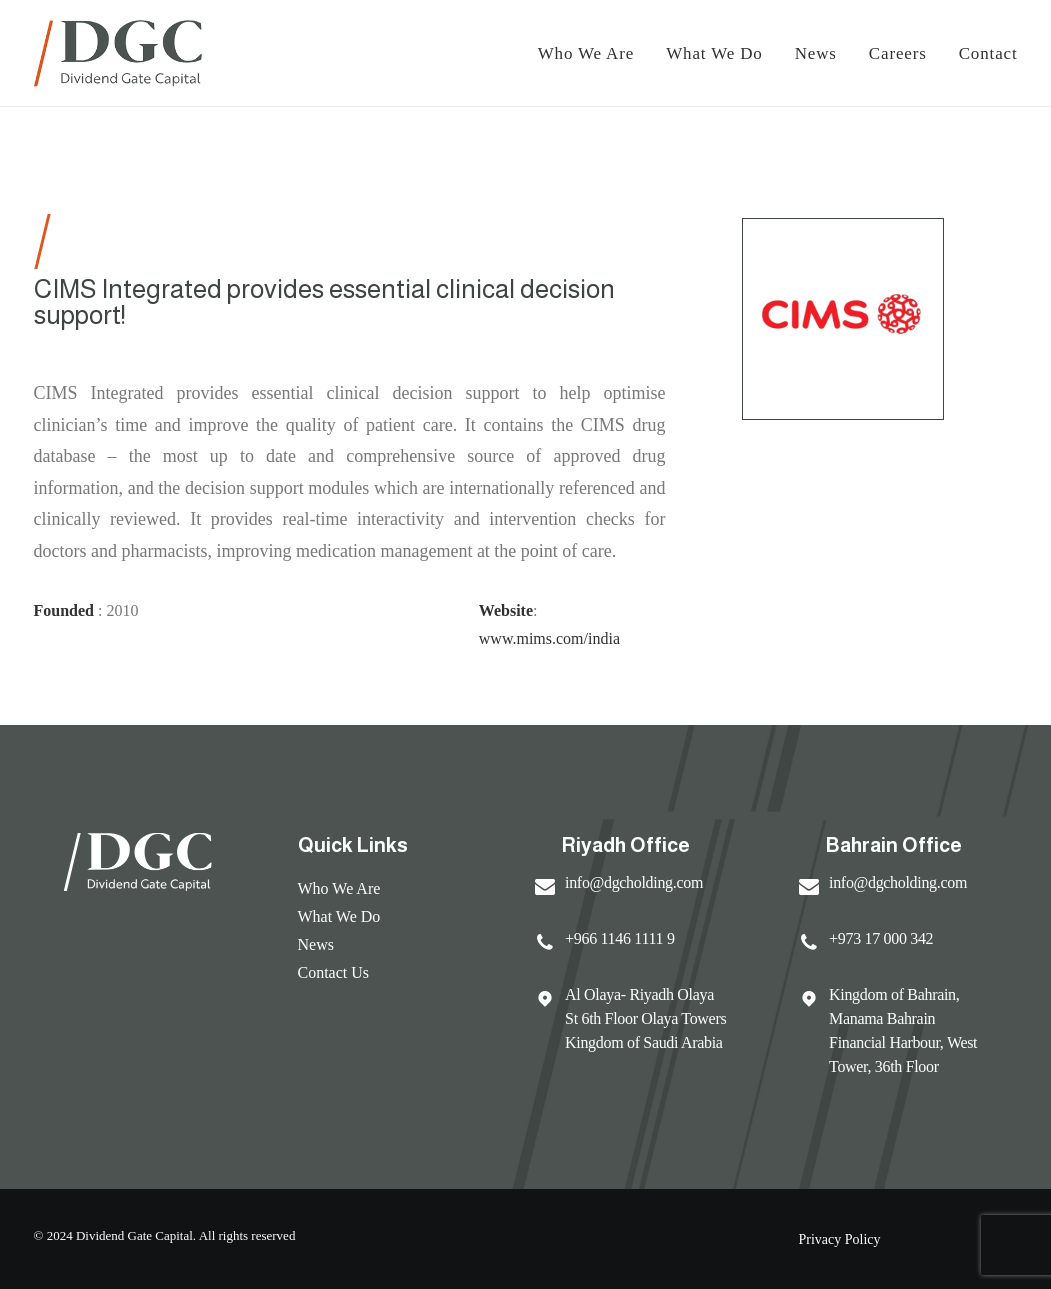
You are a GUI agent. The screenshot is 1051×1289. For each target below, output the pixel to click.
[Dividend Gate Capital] (118, 53)
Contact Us (334, 972)
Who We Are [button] (586, 53)
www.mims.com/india (549, 638)
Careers (898, 53)
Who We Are (339, 888)
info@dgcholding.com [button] (634, 882)
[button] (545, 889)
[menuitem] (593, 53)
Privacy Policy (840, 1239)
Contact (988, 53)
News (816, 53)
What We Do (714, 53)
